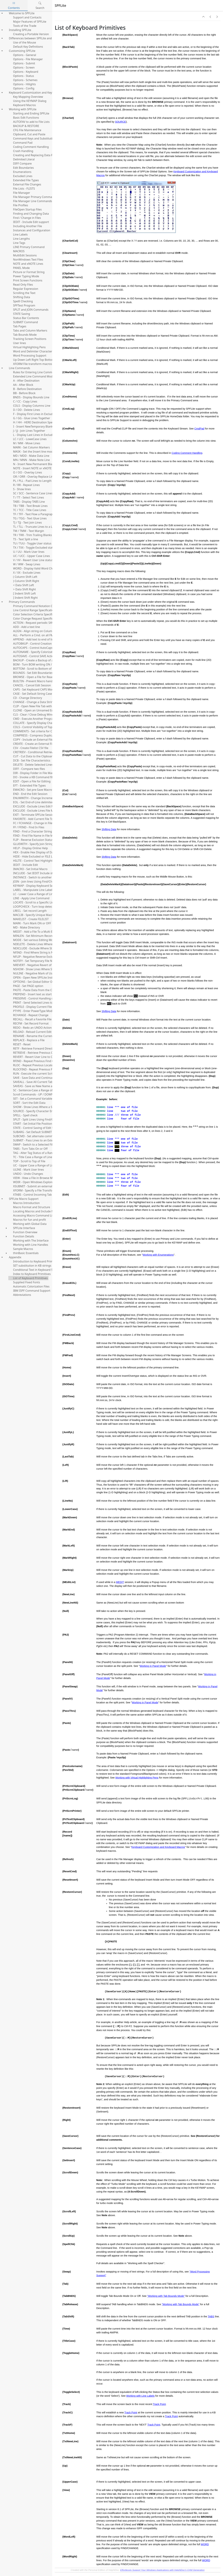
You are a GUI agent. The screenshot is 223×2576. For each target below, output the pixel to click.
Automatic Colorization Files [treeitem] (29, 1286)
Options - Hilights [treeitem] (22, 84)
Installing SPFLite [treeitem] (17, 30)
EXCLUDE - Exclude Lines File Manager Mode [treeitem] (40, 810)
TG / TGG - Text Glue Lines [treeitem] (28, 518)
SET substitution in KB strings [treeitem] (30, 1265)
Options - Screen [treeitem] (22, 67)
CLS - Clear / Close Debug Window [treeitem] (33, 714)
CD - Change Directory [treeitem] (25, 698)
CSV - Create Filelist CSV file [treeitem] (28, 748)
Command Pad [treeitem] (20, 143)
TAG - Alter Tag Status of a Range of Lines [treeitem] (38, 1153)
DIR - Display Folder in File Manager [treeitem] (34, 773)
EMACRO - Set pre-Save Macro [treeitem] (30, 790)
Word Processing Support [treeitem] (27, 355)
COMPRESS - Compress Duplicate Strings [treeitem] (37, 735)
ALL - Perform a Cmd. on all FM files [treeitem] (34, 635)
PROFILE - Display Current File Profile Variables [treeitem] (41, 1007)
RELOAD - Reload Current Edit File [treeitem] (33, 1032)
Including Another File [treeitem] (25, 226)
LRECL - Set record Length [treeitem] (28, 911)
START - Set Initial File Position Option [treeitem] (35, 1124)
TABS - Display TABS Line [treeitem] (27, 502)
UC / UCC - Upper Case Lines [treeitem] (29, 556)
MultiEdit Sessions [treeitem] (23, 255)
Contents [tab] (14, 5)
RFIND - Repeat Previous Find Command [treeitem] (37, 1061)
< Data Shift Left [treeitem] (21, 585)
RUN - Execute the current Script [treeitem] (32, 1073)
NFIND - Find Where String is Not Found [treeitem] (37, 952)
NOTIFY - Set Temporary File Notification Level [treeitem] (41, 961)
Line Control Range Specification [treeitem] (32, 610)
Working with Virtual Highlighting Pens (136, 1777)
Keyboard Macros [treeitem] (22, 105)
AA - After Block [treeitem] (21, 385)
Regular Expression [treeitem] (23, 289)
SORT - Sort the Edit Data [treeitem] (27, 1103)
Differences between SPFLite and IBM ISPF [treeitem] (34, 38)
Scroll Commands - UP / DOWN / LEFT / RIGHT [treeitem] (41, 1094)
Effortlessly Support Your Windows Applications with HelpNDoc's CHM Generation (162, 2570)
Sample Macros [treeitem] (21, 1249)
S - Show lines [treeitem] (20, 489)
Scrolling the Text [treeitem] (22, 293)
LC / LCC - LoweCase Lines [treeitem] (28, 439)
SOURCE (120, 121)
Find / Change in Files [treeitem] (25, 218)
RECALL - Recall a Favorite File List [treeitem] (33, 1019)
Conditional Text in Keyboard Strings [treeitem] (34, 1270)
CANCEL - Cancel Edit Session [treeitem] (30, 685)
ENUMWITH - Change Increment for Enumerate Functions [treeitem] (48, 798)
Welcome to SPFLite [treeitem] (19, 13)
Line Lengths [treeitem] (19, 239)
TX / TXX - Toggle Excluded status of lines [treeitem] (37, 547)
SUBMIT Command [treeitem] (23, 322)
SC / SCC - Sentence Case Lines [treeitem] (31, 493)
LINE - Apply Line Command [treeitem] (29, 898)
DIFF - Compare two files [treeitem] (27, 769)
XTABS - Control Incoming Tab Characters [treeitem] (38, 1195)
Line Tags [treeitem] (17, 243)
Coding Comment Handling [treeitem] (29, 147)
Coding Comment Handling (187, 453)
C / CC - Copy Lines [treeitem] (23, 401)
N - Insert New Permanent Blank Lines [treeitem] (36, 464)
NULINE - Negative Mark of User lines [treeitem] (35, 973)
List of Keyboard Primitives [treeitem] (28, 1278)
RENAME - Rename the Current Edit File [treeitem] (36, 1036)
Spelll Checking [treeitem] (21, 301)
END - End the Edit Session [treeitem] (28, 794)
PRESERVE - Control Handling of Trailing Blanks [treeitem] (41, 998)
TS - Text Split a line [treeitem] (23, 539)
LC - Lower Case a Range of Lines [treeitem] (32, 894)
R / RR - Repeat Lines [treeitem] (24, 485)
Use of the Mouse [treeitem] (22, 42)
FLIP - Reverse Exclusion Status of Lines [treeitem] (36, 840)
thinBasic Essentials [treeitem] (24, 1253)
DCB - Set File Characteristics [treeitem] (29, 760)
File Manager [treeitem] (19, 193)
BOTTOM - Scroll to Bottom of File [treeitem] (33, 669)
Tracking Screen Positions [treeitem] (27, 339)
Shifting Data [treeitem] (19, 297)
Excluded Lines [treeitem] (20, 176)
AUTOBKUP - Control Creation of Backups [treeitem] (38, 643)
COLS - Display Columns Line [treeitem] (29, 406)
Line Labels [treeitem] (18, 234)
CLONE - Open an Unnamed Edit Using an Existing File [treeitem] (46, 710)
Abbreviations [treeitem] (20, 1295)
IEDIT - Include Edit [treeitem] (23, 865)
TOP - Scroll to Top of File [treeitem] (27, 1161)
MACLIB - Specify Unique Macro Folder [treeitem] (36, 915)
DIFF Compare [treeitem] (20, 163)
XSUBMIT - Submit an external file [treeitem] (33, 1186)
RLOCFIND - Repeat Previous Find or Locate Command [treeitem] (46, 1069)
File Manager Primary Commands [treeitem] (33, 197)
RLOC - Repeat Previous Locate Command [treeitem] (38, 1065)
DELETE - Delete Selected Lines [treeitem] (31, 765)
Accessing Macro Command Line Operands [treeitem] (39, 1215)
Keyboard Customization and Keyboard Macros (158, 1847)
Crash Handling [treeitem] (21, 151)
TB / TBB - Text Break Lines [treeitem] (28, 506)
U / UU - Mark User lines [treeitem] (26, 552)
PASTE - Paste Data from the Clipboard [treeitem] (36, 990)
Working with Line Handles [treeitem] (28, 1245)
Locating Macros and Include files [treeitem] (33, 1211)
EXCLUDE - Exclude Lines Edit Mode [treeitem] (34, 806)
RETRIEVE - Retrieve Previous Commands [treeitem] (37, 1053)
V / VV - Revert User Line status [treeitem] (31, 560)
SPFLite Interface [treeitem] (22, 1228)
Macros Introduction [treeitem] (24, 1203)
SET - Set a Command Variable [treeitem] (30, 1098)
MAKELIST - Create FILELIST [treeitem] (29, 919)
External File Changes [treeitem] (25, 184)
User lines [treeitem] (17, 343)
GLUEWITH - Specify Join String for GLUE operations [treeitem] (44, 844)
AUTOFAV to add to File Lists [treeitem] (29, 122)
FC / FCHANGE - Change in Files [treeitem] (31, 823)
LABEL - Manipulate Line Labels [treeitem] (31, 890)
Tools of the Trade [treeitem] (22, 26)
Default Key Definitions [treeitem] (26, 47)
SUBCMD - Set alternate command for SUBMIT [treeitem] (41, 1136)
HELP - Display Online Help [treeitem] (28, 848)
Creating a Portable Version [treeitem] (29, 34)
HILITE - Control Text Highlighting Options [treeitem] (38, 861)
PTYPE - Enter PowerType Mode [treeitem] (31, 1011)
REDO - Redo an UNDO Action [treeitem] (30, 1028)
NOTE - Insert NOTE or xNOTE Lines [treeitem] (34, 468)
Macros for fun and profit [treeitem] (27, 1220)
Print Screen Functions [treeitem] (25, 280)
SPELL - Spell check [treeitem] (23, 1115)
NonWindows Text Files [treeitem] (26, 259)
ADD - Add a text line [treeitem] (24, 627)
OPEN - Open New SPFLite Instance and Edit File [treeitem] (42, 977)
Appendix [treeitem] (12, 1257)
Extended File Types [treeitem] (24, 180)
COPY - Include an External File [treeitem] (31, 739)
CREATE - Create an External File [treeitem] (31, 744)
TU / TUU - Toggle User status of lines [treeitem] (35, 543)
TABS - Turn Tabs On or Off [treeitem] (28, 1149)
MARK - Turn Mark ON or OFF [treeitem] (30, 923)
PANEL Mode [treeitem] (19, 268)
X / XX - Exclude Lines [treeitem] (24, 573)
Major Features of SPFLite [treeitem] (27, 21)
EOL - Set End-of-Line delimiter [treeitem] (31, 802)
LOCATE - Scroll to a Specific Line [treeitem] (32, 902)
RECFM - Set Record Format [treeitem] (29, 1023)
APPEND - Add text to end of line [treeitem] (32, 639)
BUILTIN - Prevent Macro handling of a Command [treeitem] (43, 681)
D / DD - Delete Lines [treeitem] (24, 410)
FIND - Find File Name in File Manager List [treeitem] (38, 836)
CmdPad (199, 428)
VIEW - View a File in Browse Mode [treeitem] (33, 1178)
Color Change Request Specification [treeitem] (34, 618)
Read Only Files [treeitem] (21, 284)
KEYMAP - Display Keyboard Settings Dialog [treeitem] (39, 886)
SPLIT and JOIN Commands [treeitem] (28, 310)
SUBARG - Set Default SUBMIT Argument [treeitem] (37, 1132)
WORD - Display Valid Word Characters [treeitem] (36, 568)
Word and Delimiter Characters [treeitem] (31, 351)
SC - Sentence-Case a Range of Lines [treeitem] (34, 1090)
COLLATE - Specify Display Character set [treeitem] (36, 723)
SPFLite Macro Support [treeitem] (21, 1199)
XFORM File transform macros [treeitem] (30, 364)
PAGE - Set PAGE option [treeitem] (26, 986)
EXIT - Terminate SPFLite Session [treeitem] (32, 815)
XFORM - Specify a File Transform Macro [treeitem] (37, 1190)
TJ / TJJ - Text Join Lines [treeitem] (25, 522)
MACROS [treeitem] (17, 251)
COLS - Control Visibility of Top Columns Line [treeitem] (40, 727)
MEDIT (120, 1582)
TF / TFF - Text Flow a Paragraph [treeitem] (31, 514)
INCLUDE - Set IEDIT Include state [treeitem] (33, 873)
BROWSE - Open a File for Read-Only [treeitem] (34, 677)
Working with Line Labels (140, 2395)
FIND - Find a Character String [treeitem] (30, 831)
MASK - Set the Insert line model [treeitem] (32, 451)
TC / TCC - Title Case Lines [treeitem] (27, 510)
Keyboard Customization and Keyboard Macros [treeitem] (37, 92)
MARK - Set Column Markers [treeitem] (29, 447)
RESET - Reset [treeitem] (19, 1044)
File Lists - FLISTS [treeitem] (22, 188)
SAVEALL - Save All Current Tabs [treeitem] (31, 1082)
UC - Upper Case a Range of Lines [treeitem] (33, 1165)
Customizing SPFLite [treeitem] (19, 51)
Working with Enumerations (158, 1254)
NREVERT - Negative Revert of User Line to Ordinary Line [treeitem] (47, 965)
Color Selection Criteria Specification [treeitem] (34, 614)
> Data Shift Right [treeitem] (22, 589)
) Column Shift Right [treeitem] (24, 581)
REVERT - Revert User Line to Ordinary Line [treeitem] (38, 1057)
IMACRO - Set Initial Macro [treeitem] (28, 869)
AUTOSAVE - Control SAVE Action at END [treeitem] (37, 656)
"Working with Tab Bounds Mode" (166, 2296)
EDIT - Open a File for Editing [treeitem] (30, 781)
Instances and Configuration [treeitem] (29, 230)
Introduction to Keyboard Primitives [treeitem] (34, 1261)
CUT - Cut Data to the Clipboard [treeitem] (31, 756)
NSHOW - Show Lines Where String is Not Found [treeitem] (42, 969)
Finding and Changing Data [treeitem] (29, 214)
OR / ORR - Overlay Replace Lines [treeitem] (32, 476)
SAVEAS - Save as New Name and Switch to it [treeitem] (40, 1086)
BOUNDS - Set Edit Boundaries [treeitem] (31, 673)
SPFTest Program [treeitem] (22, 305)
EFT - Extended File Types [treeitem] (27, 785)
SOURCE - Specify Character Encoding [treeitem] (35, 1111)
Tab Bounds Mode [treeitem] (23, 335)
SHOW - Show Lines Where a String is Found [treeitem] (39, 1107)
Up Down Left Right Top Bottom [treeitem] (32, 360)
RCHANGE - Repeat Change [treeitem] (28, 1015)
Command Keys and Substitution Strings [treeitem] (37, 138)
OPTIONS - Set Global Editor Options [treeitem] (34, 982)
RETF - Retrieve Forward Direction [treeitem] (33, 1048)
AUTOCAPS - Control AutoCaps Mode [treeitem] (35, 648)
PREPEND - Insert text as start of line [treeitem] (34, 994)
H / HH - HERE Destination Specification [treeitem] (36, 422)
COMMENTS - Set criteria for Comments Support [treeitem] (42, 731)
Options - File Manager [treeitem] (26, 59)
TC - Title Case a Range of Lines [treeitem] (31, 1157)
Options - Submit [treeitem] (22, 63)
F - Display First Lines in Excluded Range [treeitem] (37, 414)
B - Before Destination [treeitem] (25, 389)
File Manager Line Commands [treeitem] (30, 201)
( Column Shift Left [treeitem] (23, 577)
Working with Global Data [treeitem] (28, 1224)
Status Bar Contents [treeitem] (24, 318)
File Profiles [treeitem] (18, 205)
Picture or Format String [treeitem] (27, 272)
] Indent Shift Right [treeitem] (23, 598)
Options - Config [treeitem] (21, 88)
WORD (205, 2544)
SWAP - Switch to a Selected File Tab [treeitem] (34, 1144)
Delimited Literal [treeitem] (22, 159)
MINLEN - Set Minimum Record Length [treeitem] (36, 936)
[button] (203, 17)
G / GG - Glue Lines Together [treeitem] (29, 418)
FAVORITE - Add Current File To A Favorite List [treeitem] (40, 819)
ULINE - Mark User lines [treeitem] (26, 1169)
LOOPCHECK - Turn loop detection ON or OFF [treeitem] (40, 906)
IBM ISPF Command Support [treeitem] (29, 1291)
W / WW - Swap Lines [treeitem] (24, 564)
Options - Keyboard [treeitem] (23, 72)
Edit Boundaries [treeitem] (21, 168)
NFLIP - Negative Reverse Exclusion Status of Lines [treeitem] (44, 957)
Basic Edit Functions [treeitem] (24, 117)
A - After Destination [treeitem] (24, 380)
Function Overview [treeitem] (23, 1232)
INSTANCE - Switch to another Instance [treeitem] (36, 877)
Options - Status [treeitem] (21, 76)
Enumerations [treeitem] (20, 172)
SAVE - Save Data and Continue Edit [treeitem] (34, 1078)
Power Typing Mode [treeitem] (24, 276)
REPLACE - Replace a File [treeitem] (27, 1040)
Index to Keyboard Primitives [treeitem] (30, 1274)
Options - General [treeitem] (22, 55)
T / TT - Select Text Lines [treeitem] (26, 497)
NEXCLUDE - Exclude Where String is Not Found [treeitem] (42, 948)
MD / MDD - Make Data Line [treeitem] (29, 456)
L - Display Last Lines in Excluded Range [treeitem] (37, 435)
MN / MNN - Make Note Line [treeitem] (29, 460)
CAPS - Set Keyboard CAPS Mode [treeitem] (32, 689)
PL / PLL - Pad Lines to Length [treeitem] (30, 481)
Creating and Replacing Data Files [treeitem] (33, 155)
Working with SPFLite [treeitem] (20, 109)
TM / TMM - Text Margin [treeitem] (26, 531)
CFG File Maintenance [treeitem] (25, 130)
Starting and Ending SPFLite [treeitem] (29, 113)
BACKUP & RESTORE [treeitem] (24, 126)
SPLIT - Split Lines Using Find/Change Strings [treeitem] (40, 1119)
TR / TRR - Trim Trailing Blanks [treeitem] (30, 535)
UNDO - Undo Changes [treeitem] (26, 1174)
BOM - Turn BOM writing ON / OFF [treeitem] (33, 664)
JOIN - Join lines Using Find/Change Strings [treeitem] (39, 881)
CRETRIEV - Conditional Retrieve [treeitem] (31, 752)
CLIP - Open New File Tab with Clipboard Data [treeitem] (40, 706)
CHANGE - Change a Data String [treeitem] (32, 702)
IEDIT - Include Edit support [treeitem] (29, 222)
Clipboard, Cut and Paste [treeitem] (27, 134)
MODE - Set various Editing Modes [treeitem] (33, 940)
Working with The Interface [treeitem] (29, 1240)
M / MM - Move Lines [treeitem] (24, 443)
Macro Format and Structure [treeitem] (29, 1207)
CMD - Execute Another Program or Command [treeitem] (41, 719)
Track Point (159, 2404)
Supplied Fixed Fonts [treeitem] (24, 1282)
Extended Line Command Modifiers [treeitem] (34, 376)
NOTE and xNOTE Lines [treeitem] (26, 264)
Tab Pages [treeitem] (17, 326)
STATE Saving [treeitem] (19, 314)
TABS (211, 2316)
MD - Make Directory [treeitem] (24, 927)
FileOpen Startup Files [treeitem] (25, 209)
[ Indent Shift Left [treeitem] (22, 593)
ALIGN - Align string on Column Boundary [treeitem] (38, 631)
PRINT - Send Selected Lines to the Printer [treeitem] (38, 1002)
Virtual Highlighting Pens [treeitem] (27, 347)
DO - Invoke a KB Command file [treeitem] (31, 777)
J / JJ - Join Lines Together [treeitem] (27, 431)
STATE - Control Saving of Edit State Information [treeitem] (42, 1128)
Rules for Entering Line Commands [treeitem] (34, 372)
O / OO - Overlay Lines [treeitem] (25, 472)
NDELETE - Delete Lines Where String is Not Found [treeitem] (43, 944)
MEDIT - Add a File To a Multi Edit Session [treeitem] (38, 932)
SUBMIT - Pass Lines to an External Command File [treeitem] (43, 1140)
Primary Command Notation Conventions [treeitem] (38, 606)
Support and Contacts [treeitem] (25, 17)
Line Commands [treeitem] (17, 368)
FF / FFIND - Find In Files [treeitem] (26, 827)
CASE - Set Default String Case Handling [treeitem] (37, 694)
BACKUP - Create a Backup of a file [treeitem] (33, 660)
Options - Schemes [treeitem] (23, 80)
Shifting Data (109, 829)
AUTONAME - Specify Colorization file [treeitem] (35, 652)
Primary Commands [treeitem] (19, 602)
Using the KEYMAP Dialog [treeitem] (27, 101)
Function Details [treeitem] (21, 1236)
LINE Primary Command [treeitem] (27, 247)
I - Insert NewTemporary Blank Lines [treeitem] (34, 426)
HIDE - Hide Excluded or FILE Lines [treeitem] (33, 856)
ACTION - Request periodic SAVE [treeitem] (32, 623)
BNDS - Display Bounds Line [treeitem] (29, 397)
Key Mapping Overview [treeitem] (26, 97)
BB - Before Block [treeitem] (22, 393)
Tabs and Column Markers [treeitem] (28, 330)
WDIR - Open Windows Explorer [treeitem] (31, 1182)
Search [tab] (40, 5)
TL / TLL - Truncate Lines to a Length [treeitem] (34, 527)
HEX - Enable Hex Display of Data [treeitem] (32, 852)
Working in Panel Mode (153, 1666)
